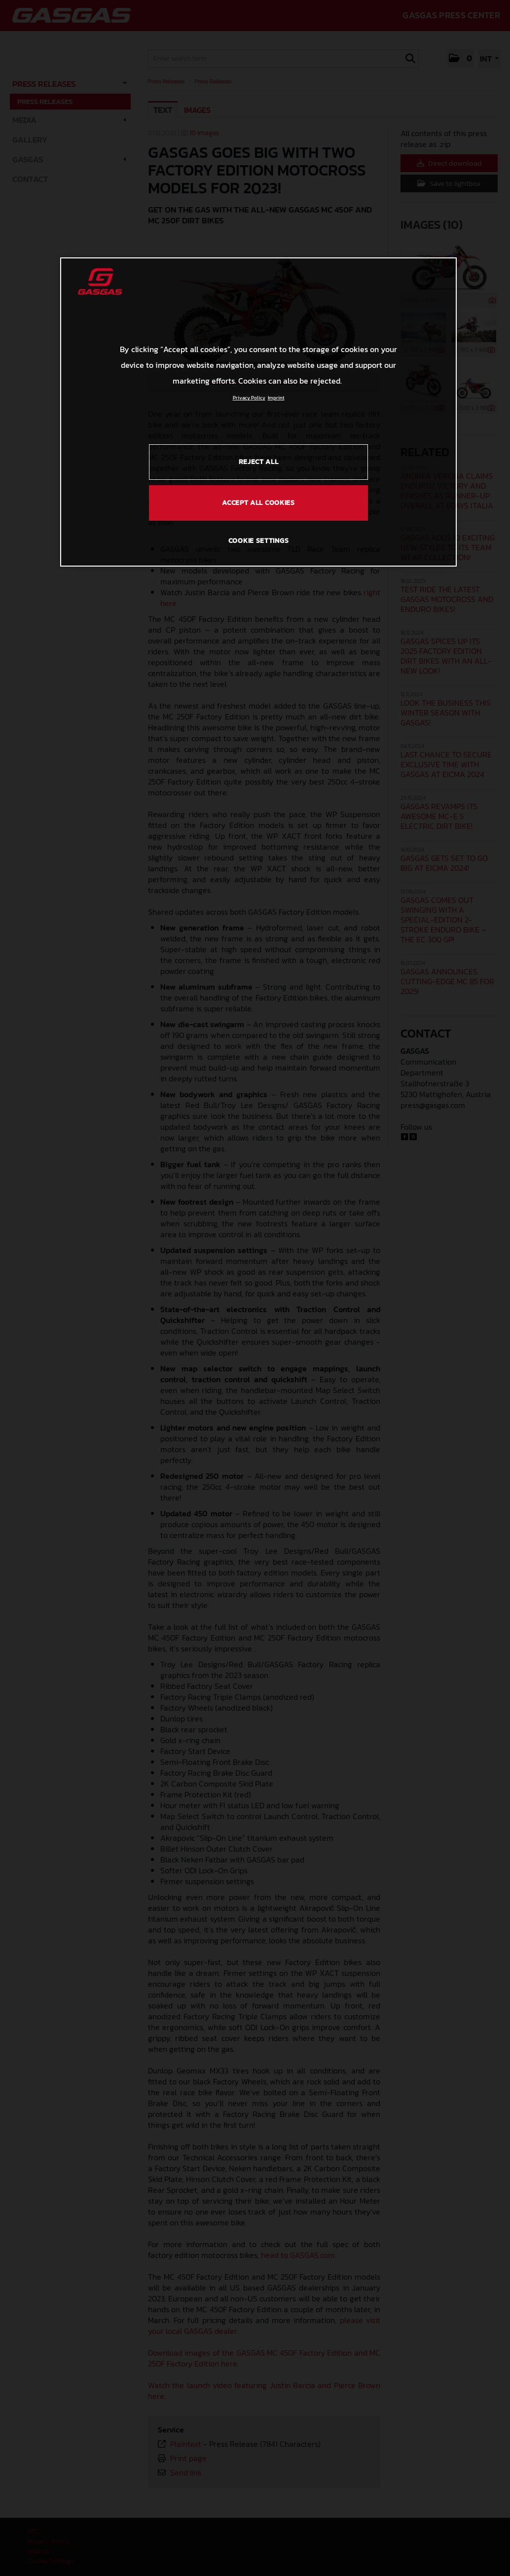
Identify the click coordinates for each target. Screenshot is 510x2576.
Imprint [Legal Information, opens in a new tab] (276, 397)
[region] (258, 411)
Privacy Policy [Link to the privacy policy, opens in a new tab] (249, 397)
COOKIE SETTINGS (258, 541)
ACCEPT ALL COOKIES (258, 503)
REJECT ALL (259, 462)
